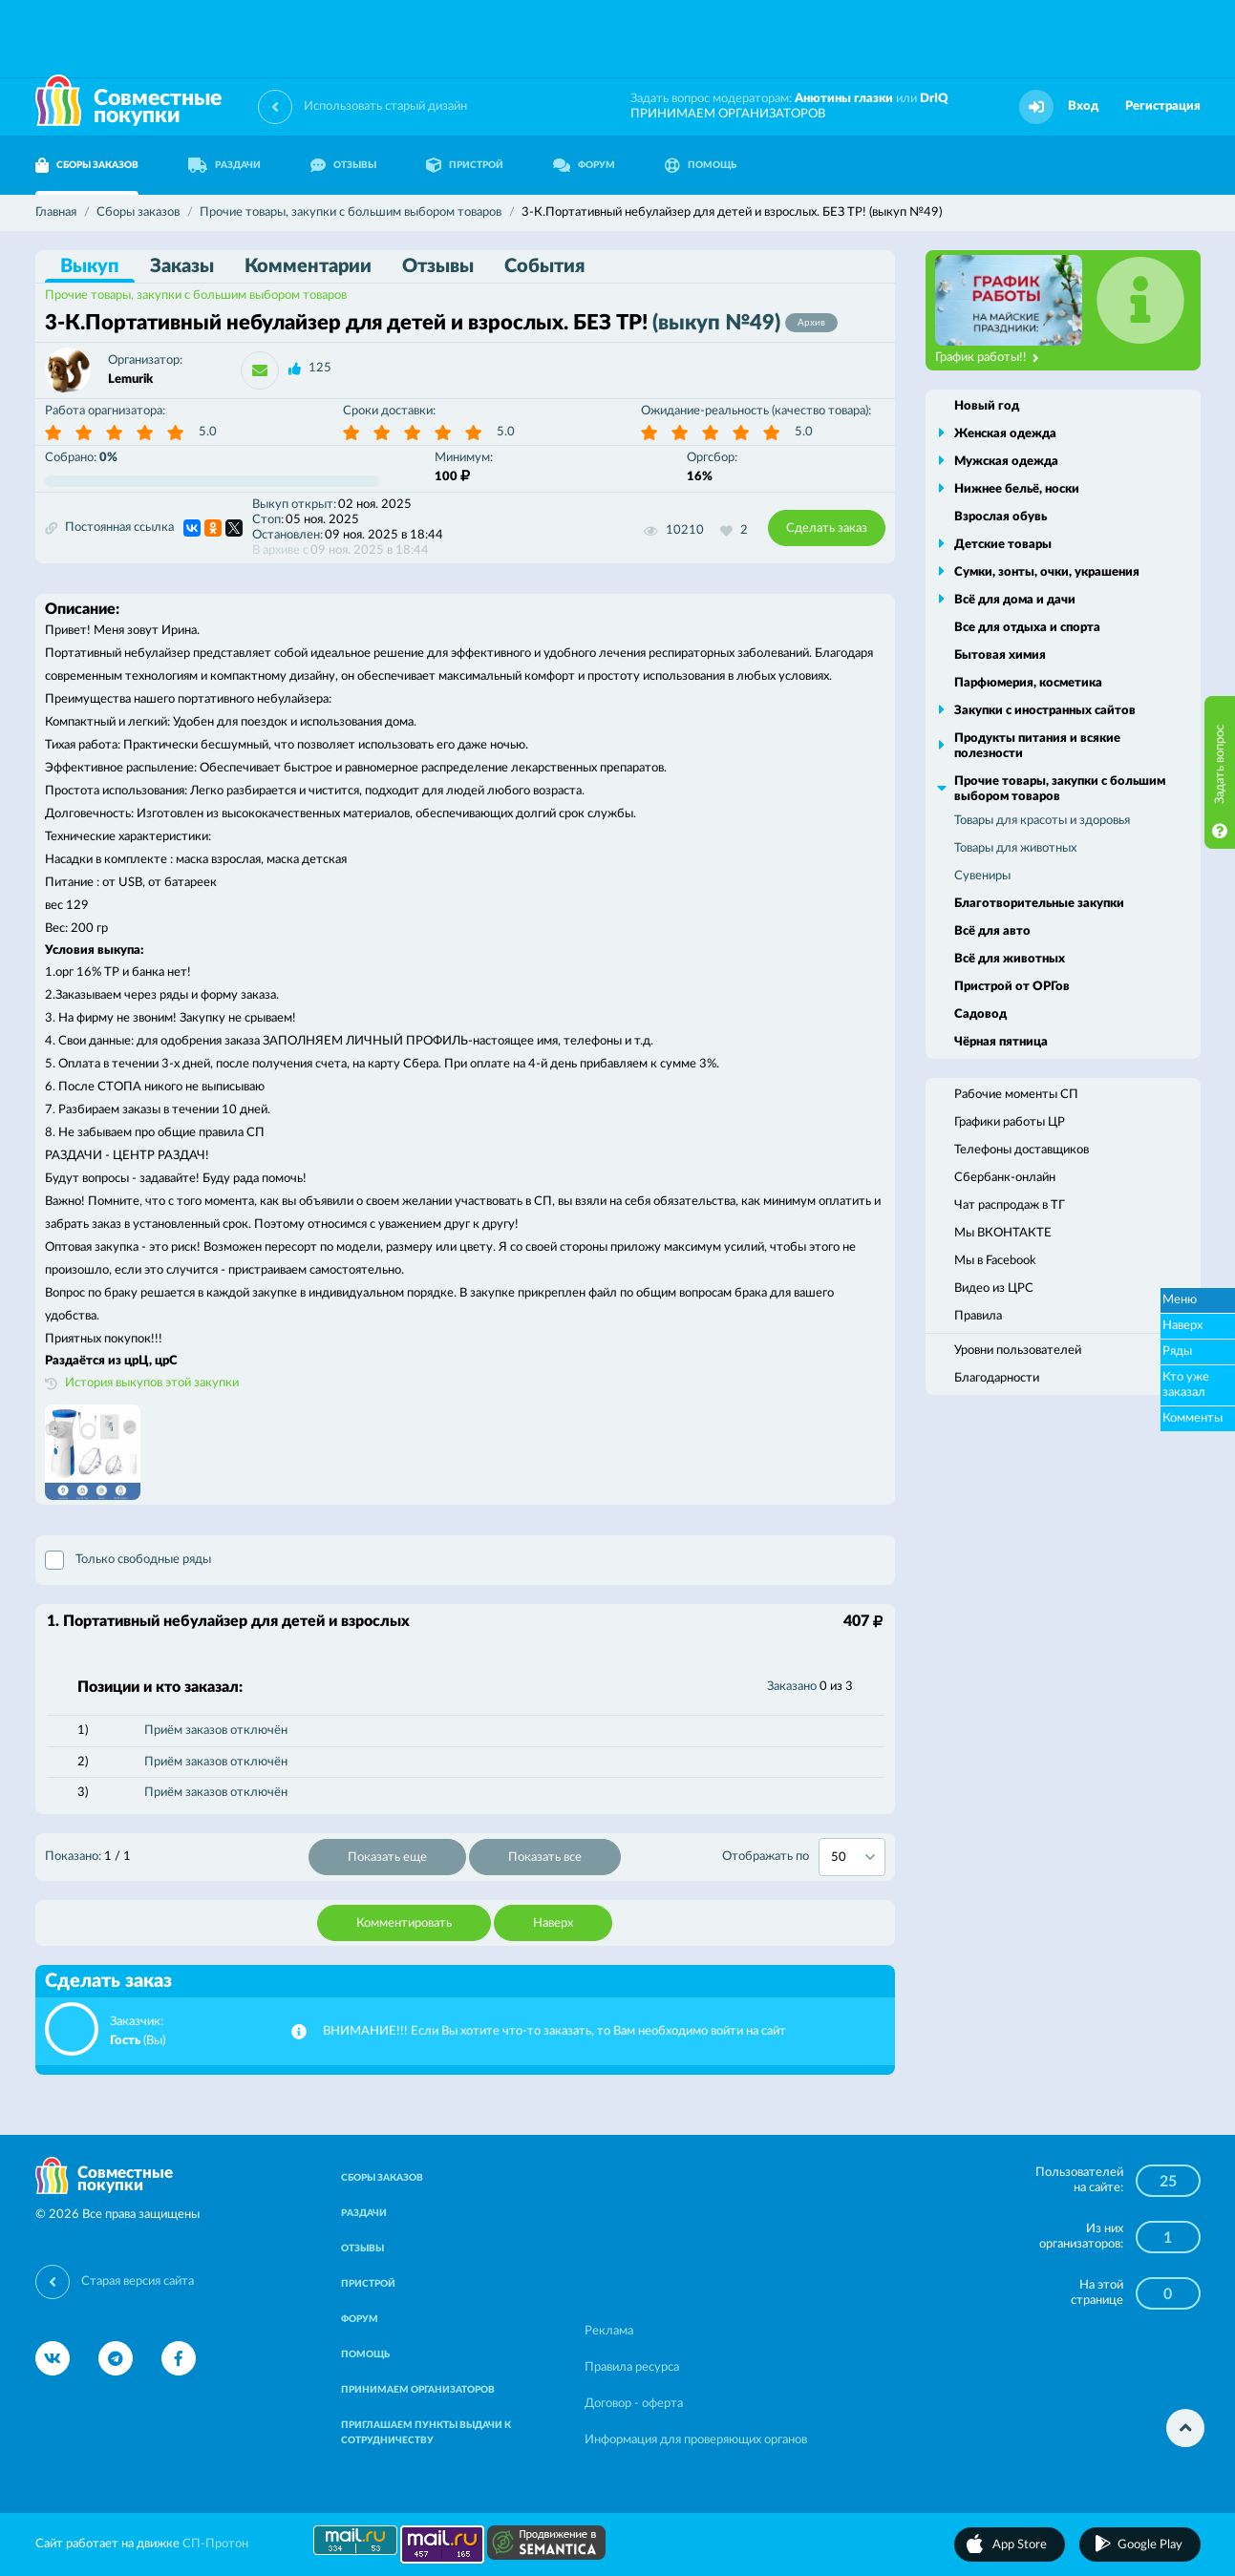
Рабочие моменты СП (1016, 1094)
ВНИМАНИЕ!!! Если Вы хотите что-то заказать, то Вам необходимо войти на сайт (554, 2031)
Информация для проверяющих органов (696, 2440)
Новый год (986, 406)
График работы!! (987, 358)
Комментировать (404, 1923)
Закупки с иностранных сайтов (1045, 711)
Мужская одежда (1006, 461)
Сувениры (982, 876)
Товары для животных (1015, 848)
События (544, 266)
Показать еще (387, 1857)
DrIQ (934, 99)
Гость (125, 2041)
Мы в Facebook (995, 1261)
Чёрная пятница (1001, 1042)
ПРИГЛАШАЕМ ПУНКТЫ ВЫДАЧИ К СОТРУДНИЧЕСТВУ (426, 2432)
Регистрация (1163, 106)
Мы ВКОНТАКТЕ (1003, 1233)
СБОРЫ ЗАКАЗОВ (86, 165)
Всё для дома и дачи (1014, 600)
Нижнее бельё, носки (1016, 489)
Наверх (553, 1923)
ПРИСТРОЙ (464, 165)
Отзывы (438, 266)
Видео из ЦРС (993, 1288)
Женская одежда (1005, 434)
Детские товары (1003, 544)
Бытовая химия (1000, 655)
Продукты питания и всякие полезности (1037, 746)
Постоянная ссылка (109, 528)
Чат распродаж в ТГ (1009, 1205)
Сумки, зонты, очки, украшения (1046, 572)
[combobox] (852, 1857)
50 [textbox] (838, 1857)
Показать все (545, 1857)
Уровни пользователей (1017, 1350)
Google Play (1150, 2545)
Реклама (609, 2331)
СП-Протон (215, 2544)
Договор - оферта (634, 2403)
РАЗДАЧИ (224, 165)
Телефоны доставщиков (1021, 1150)
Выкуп (89, 266)
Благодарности (996, 1378)
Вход (1083, 106)
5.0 (208, 432)
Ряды (1177, 1351)
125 (320, 368)
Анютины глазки (844, 99)
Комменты (1192, 1418)
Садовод (980, 1014)
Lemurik (130, 379)
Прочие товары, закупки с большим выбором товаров (196, 295)
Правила (978, 1316)
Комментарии (308, 266)
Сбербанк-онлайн (1004, 1178)
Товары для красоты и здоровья (1042, 820)
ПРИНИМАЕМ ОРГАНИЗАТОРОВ (727, 114)
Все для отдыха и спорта (1027, 628)
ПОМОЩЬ (700, 165)
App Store (1019, 2545)
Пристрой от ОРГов (1012, 987)
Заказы (182, 266)
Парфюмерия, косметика (1028, 683)
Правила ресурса (632, 2367)
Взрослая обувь (1000, 517)
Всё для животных (1009, 959)
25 (1168, 2181)
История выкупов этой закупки (152, 1383)
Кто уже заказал (1185, 1385)
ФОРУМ (584, 165)
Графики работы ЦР (1009, 1122)
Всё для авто (992, 931)
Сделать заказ (826, 528)
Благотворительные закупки (1039, 903)
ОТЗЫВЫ (343, 165)
